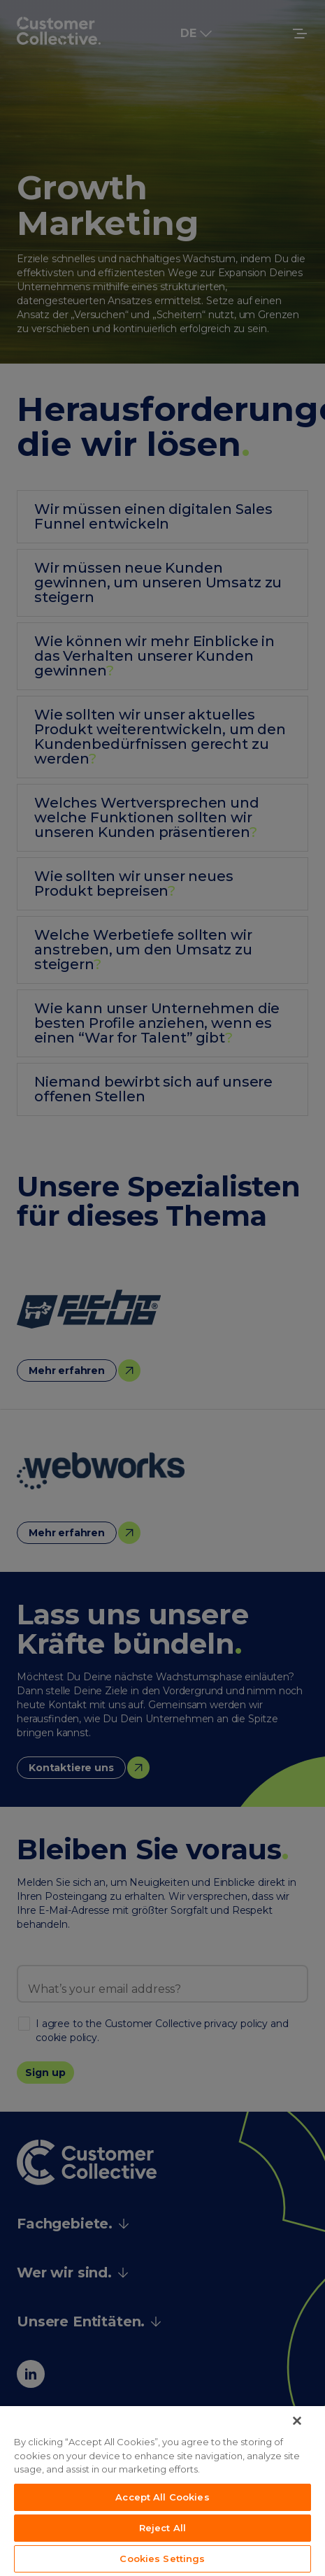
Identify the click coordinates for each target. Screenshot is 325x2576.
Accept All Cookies (162, 2497)
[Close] (297, 2421)
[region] (162, 2491)
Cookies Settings (162, 2558)
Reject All (162, 2527)
